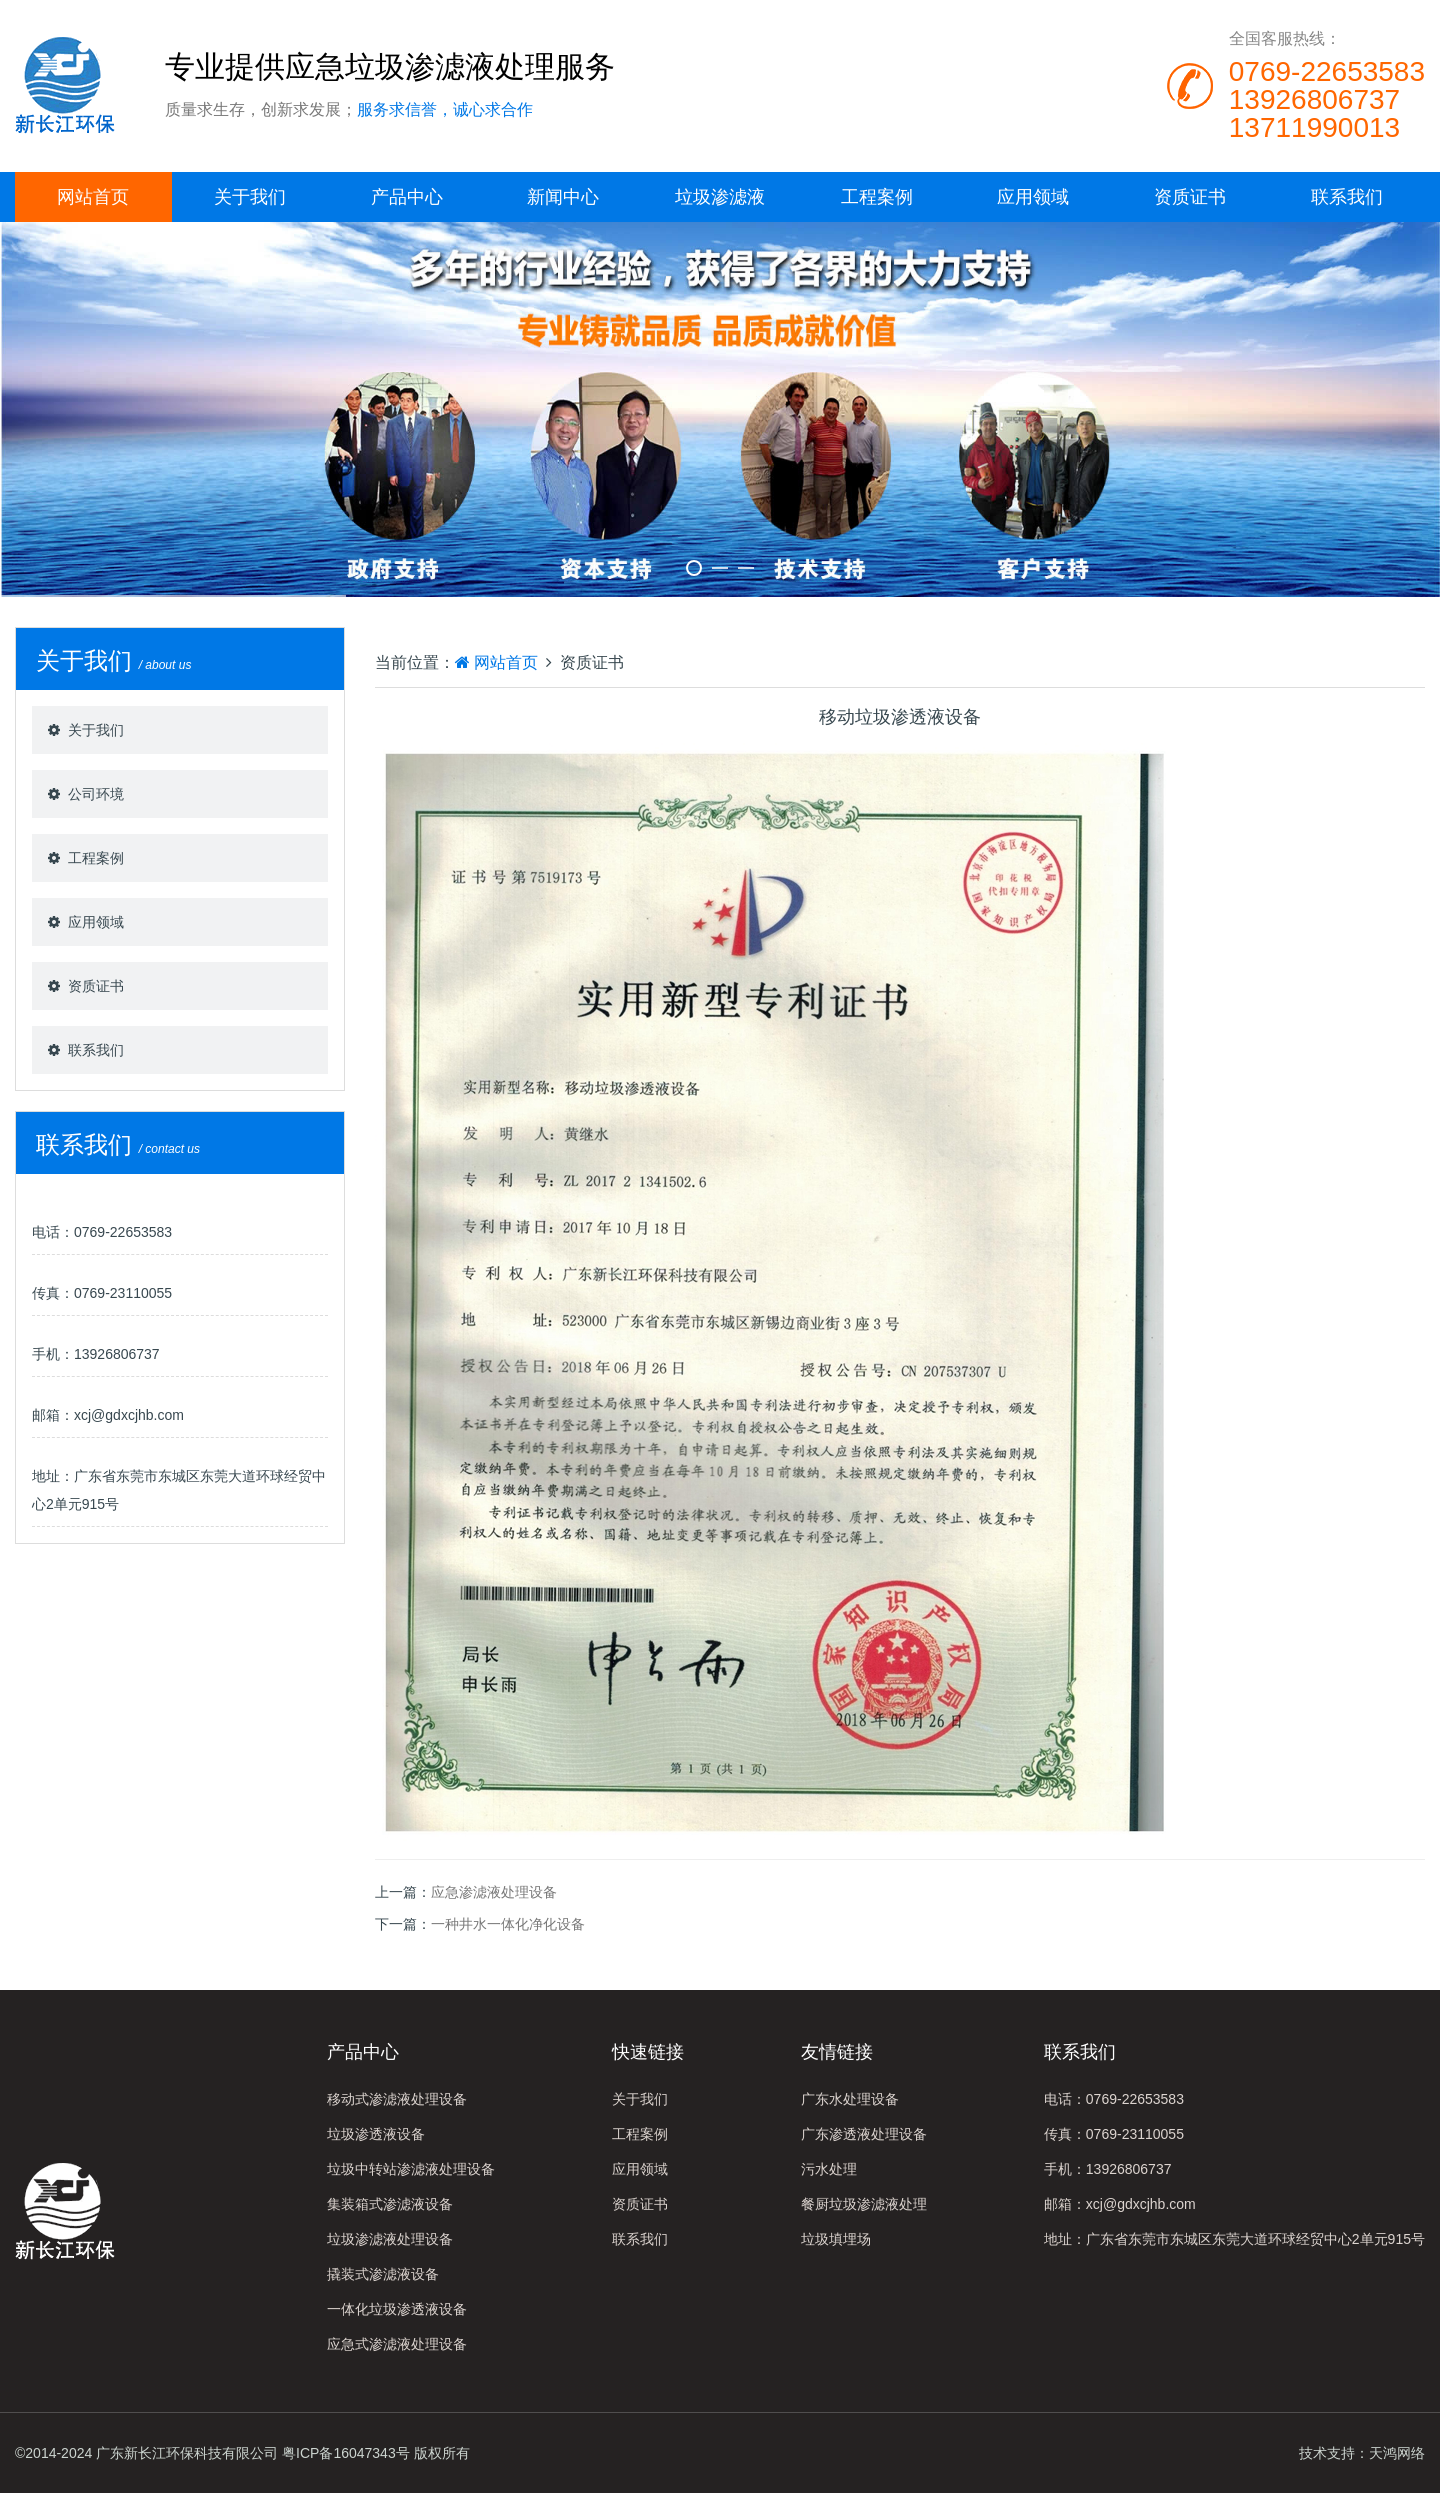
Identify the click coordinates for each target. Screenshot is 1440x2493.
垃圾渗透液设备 (376, 2134)
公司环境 (96, 794)
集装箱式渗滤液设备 (390, 2204)
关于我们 (250, 197)
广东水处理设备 (850, 2099)
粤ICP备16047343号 (346, 2453)
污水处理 (829, 2169)
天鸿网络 (1397, 2453)
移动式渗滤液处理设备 (397, 2099)
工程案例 (877, 197)
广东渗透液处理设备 (864, 2134)
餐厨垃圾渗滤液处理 (864, 2204)
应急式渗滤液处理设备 (397, 2344)
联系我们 (1347, 197)
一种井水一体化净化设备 (508, 1924)
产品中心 (407, 197)
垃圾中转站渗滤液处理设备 (411, 2169)
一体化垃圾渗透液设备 (397, 2309)
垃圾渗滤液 (720, 197)
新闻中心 (563, 197)
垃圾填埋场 (836, 2239)
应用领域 (1033, 197)
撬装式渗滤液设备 (383, 2274)
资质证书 (1190, 197)
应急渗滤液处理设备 (494, 1892)
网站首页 (93, 197)
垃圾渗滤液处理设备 (390, 2239)
